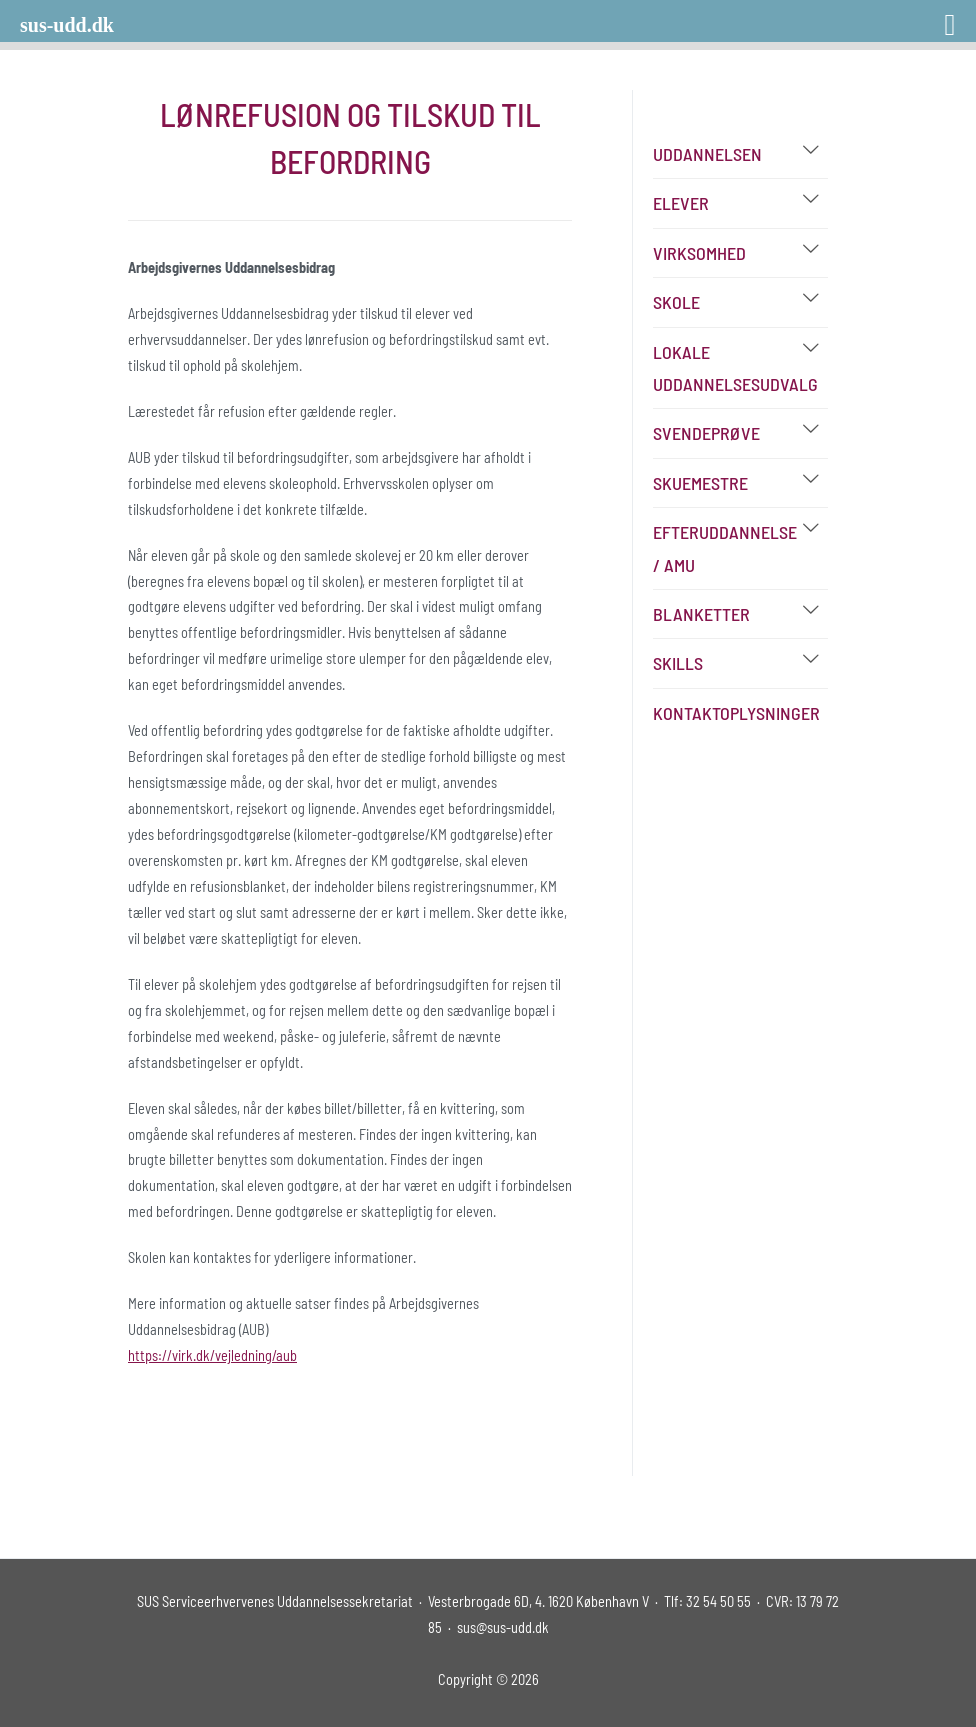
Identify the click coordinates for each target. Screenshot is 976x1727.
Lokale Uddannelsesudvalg (735, 368)
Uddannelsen (707, 154)
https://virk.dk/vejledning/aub (212, 1355)
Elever (681, 203)
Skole (676, 302)
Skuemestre (700, 483)
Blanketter (701, 614)
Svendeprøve (706, 433)
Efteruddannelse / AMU (725, 548)
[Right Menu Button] (924, 17)
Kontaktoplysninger (736, 713)
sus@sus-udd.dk (503, 1627)
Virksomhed (699, 253)
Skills (678, 663)
